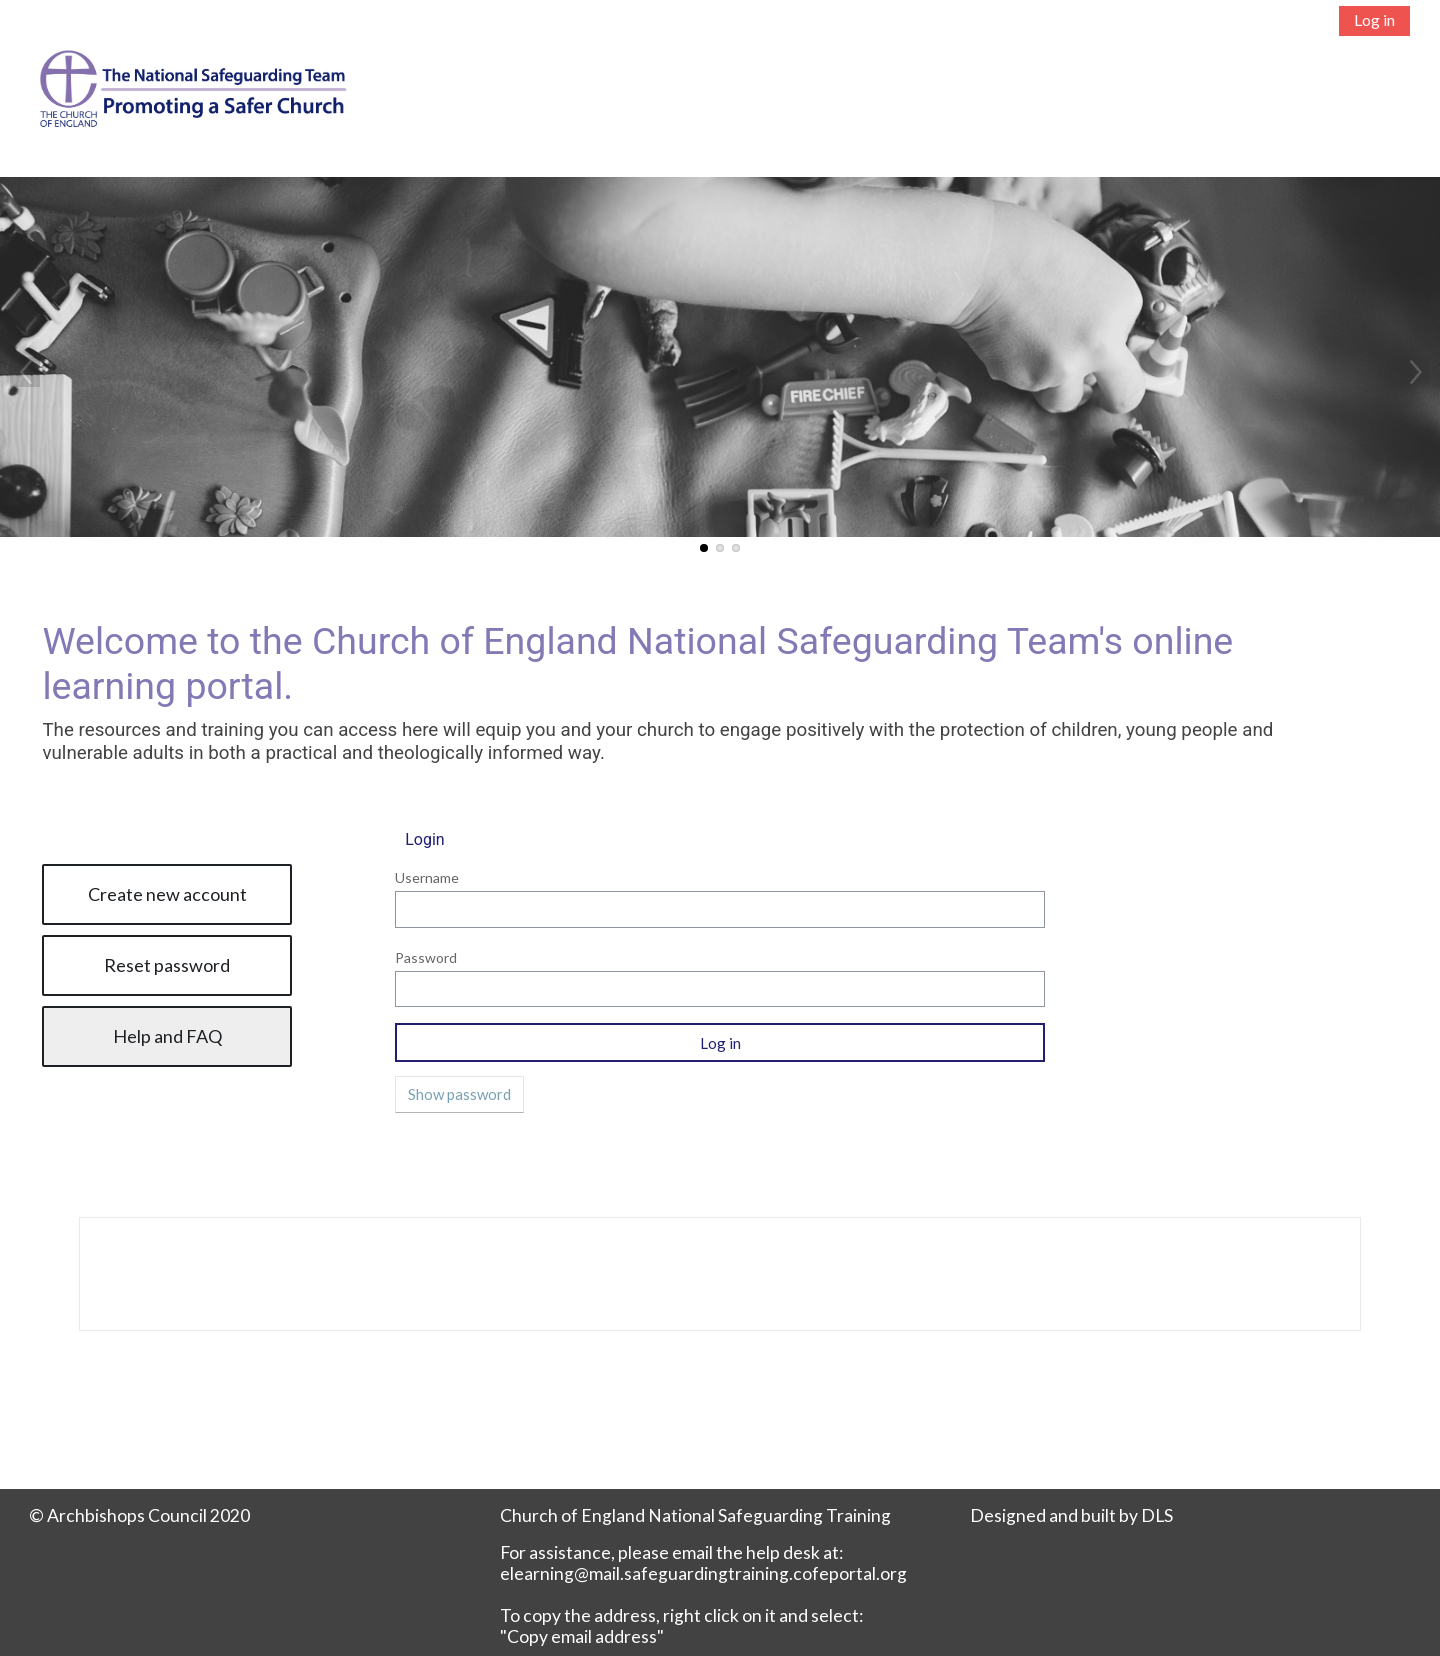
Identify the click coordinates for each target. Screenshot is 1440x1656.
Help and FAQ (167, 1036)
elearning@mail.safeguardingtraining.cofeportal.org (703, 1573)
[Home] (182, 106)
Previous (25, 372)
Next (1415, 372)
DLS (1157, 1515)
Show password (459, 1094)
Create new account (167, 894)
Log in (1374, 19)
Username (427, 877)
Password (426, 957)
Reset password (167, 965)
